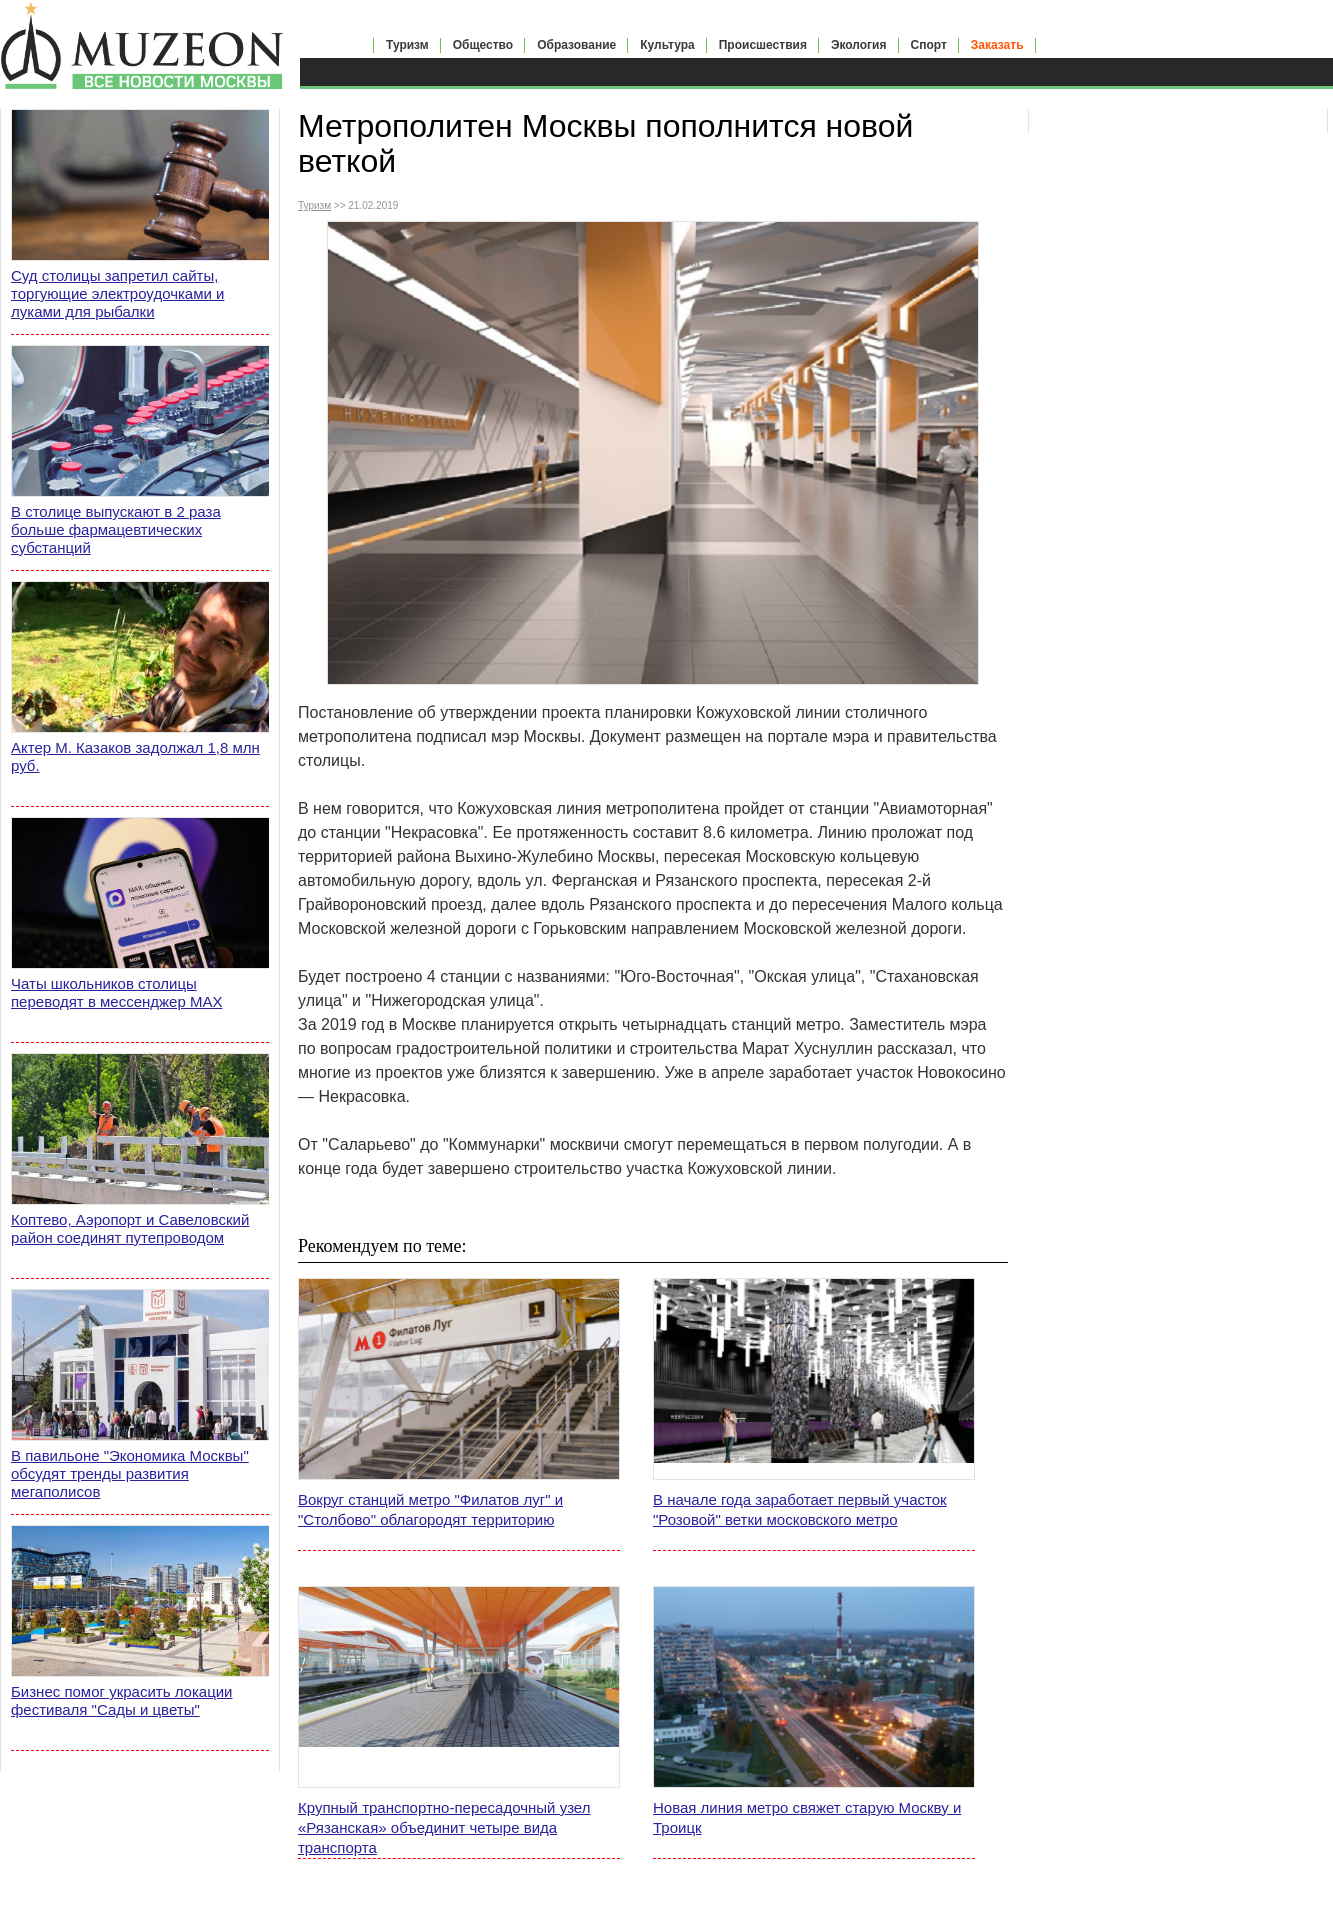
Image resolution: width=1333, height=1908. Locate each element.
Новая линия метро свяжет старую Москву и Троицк (807, 1817)
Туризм (407, 45)
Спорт (929, 45)
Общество (483, 45)
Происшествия (763, 45)
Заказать (997, 45)
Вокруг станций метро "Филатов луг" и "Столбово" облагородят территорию (430, 1509)
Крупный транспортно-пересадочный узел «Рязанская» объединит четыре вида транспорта (444, 1827)
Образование (576, 45)
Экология (859, 45)
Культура (667, 45)
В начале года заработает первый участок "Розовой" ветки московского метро (800, 1509)
